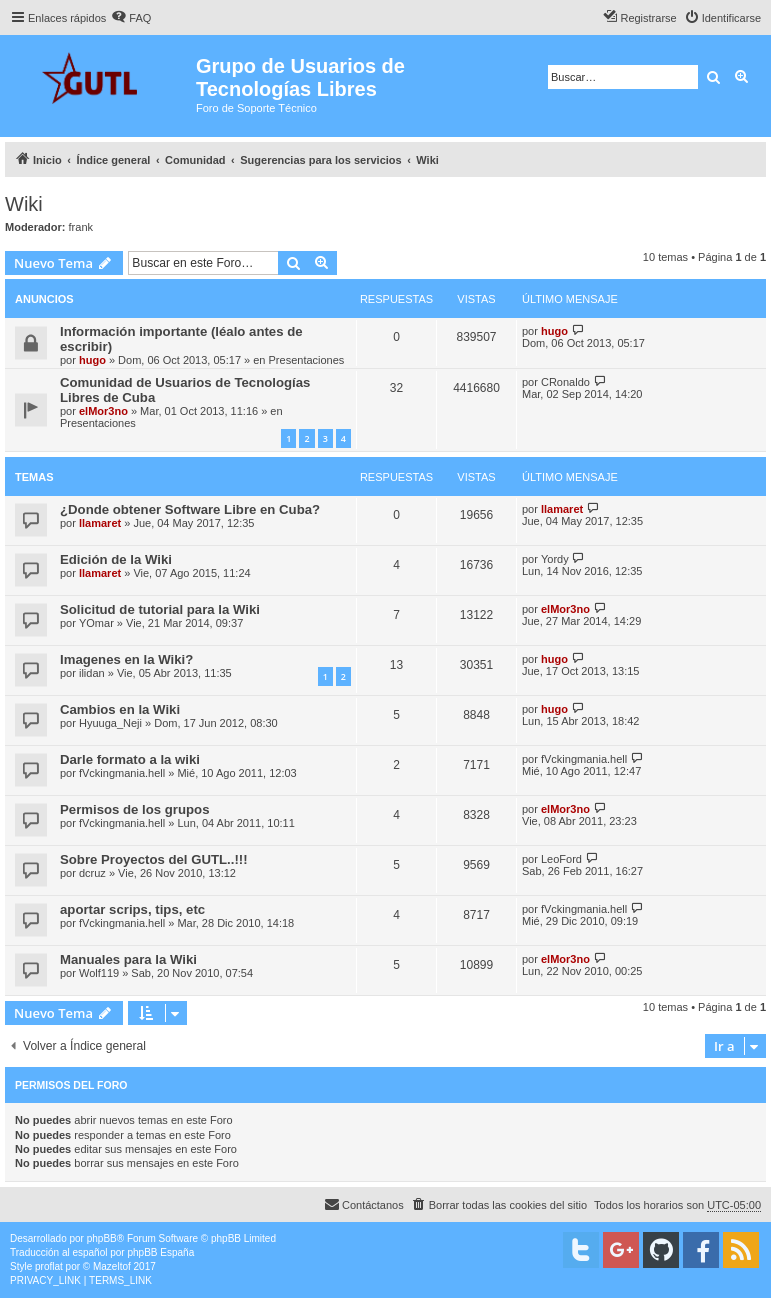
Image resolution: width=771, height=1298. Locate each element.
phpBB (102, 1238)
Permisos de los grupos (135, 809)
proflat (49, 1266)
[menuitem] (131, 18)
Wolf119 (99, 973)
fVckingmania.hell (122, 773)
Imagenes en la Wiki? (126, 659)
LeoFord (561, 859)
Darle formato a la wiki (130, 759)
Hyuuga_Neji (110, 723)
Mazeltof (112, 1266)
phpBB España (160, 1252)
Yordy (555, 559)
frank (81, 227)
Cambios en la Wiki (120, 709)
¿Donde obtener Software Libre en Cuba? (190, 509)
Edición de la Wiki (116, 559)
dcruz (92, 873)
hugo (92, 360)
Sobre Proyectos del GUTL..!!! (154, 859)
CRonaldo (565, 382)
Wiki (24, 204)
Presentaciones (307, 360)
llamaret (100, 523)
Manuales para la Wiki (128, 959)
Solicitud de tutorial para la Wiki (160, 609)
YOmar (96, 623)
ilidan (92, 673)
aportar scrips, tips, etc (132, 909)
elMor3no (103, 411)
